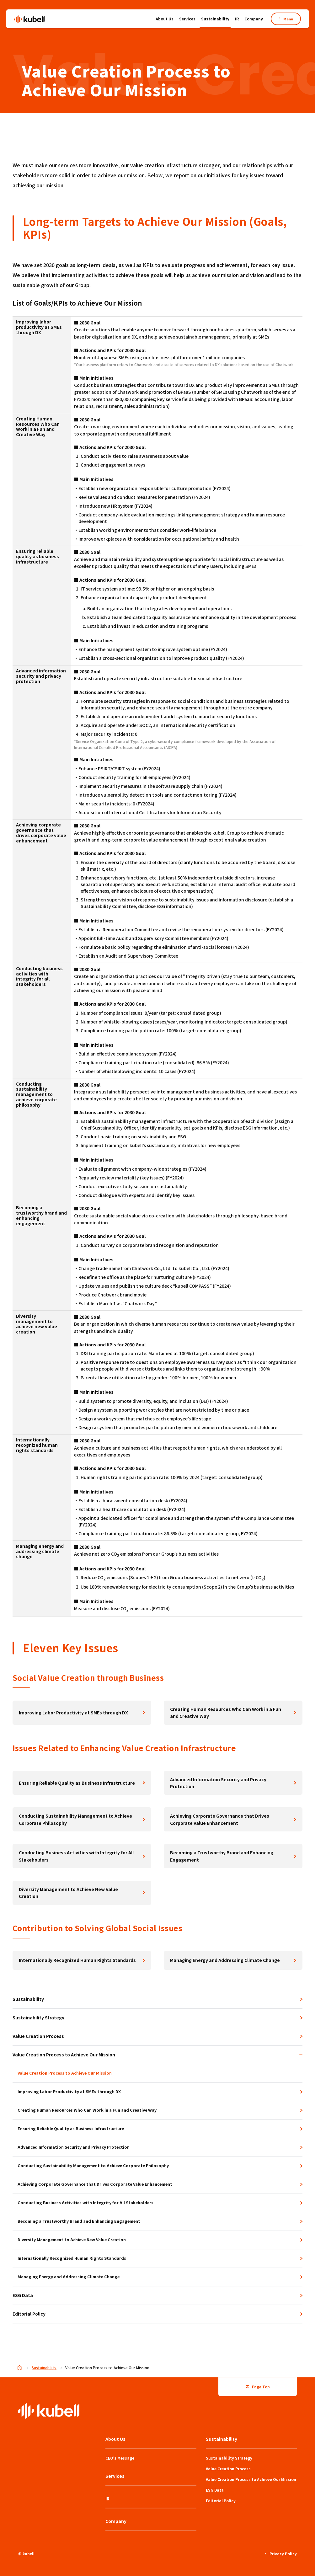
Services (187, 18)
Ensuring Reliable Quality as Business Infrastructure (77, 1783)
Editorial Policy (29, 2314)
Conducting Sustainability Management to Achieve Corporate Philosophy (75, 1819)
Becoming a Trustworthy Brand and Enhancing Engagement (221, 1856)
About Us (165, 20)
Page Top (258, 2386)
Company (253, 18)
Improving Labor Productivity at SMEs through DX (73, 1712)
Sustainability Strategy (38, 2017)
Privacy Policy (281, 2553)
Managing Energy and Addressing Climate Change (225, 1960)
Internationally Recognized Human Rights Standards (77, 1960)
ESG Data (23, 2295)
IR (237, 18)
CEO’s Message (119, 2457)
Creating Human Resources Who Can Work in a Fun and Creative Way (225, 1712)
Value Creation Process (38, 2036)
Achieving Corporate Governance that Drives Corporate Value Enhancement (219, 1819)
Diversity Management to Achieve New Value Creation (68, 1892)
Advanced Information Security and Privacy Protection (218, 1782)
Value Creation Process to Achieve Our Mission (157, 2054)
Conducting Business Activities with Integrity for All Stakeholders (76, 1856)
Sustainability (215, 20)
